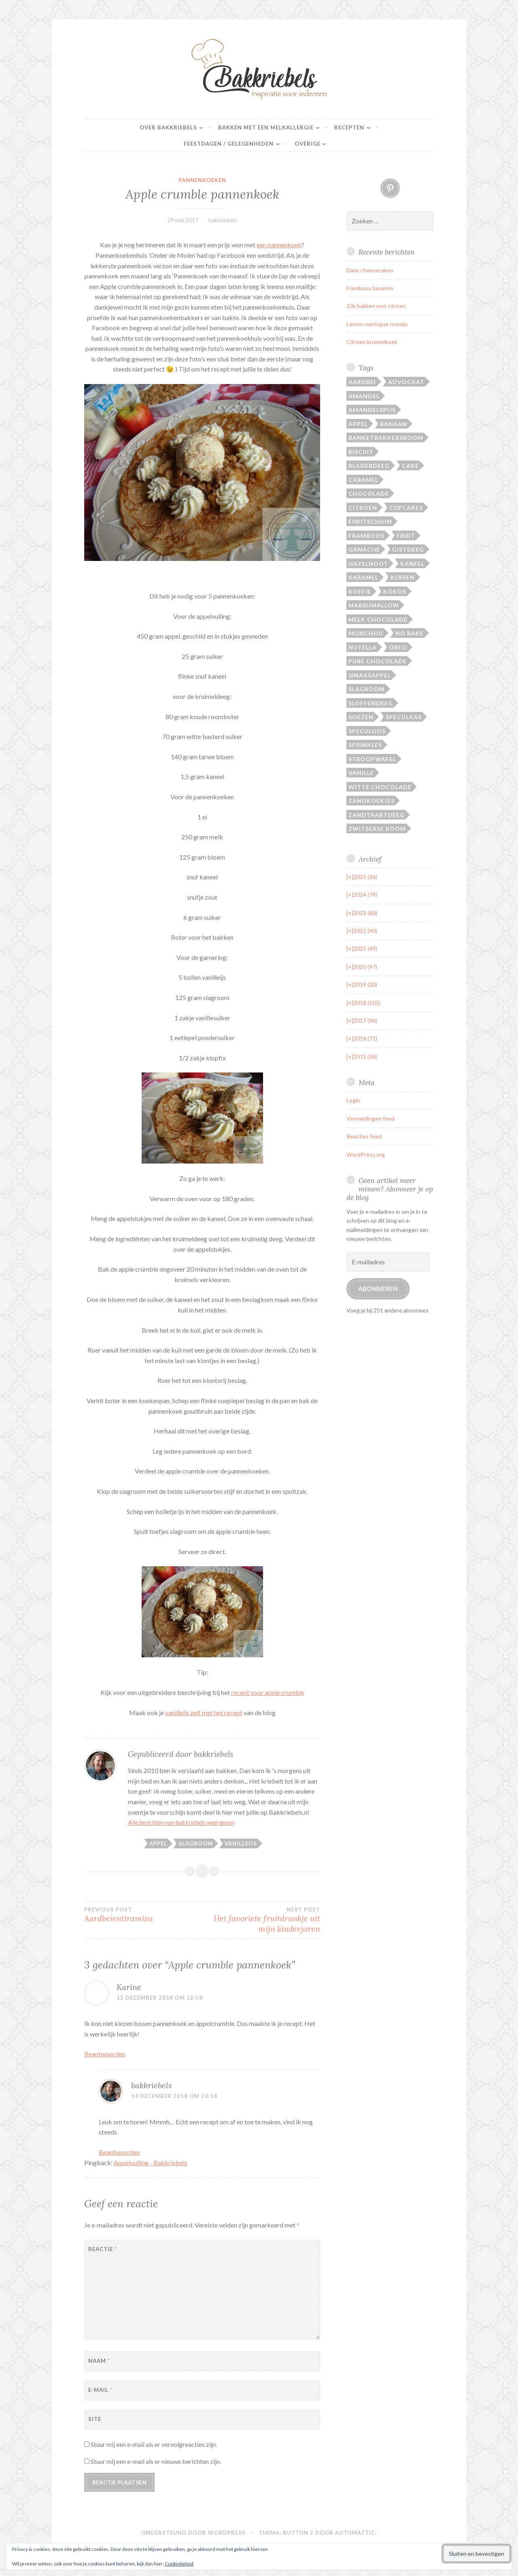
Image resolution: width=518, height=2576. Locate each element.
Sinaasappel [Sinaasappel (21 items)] (369, 675)
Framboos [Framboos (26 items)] (366, 535)
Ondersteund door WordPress (193, 2532)
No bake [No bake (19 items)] (409, 633)
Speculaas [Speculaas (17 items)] (404, 717)
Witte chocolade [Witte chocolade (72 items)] (380, 787)
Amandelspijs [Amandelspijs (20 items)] (372, 409)
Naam (99, 2360)
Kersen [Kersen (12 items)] (403, 577)
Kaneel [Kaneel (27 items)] (412, 563)
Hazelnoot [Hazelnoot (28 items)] (368, 563)
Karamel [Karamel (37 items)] (363, 577)
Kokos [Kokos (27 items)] (394, 591)
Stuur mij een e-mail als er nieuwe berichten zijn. (156, 2461)
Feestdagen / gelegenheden (229, 143)
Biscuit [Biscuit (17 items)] (361, 451)
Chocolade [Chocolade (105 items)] (368, 493)
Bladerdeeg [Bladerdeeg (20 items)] (369, 465)
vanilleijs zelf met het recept (203, 1712)
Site (94, 2419)
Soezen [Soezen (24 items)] (361, 717)
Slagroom (195, 1843)
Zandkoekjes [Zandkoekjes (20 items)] (371, 800)
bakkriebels (222, 220)
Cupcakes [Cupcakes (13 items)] (406, 507)
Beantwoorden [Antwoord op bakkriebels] (119, 2152)
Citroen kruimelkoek (371, 341)
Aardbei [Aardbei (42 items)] (362, 381)
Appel (158, 1843)
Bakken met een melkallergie (266, 127)
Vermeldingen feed (370, 1118)
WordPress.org (365, 1154)
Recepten (349, 127)
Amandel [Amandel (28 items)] (364, 396)
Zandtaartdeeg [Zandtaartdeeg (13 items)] (376, 814)
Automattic (355, 2532)
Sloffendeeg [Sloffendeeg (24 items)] (370, 703)
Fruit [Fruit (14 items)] (406, 535)
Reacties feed (364, 1136)
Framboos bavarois (369, 288)
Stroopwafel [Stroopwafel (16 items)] (372, 759)
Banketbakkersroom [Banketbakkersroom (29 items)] (385, 437)
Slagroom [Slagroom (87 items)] (366, 689)
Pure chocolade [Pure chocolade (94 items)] (377, 661)
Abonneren (378, 1288)
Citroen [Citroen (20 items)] (362, 507)
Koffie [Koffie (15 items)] (359, 591)
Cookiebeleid (179, 2564)
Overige (308, 143)
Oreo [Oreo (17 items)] (398, 647)
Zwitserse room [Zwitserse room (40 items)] (377, 828)
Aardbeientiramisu (143, 1914)
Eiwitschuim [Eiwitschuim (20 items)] (370, 521)
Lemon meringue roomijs (377, 324)
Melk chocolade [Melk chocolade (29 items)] (378, 619)
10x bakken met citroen (376, 305)
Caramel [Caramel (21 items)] (363, 479)
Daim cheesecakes (369, 270)
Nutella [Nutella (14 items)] (362, 647)
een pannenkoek (279, 244)
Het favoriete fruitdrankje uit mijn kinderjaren (261, 1920)
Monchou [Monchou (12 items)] (365, 633)
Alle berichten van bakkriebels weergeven (181, 1822)
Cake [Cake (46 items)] (410, 465)
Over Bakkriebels (168, 127)
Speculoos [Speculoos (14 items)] (367, 731)
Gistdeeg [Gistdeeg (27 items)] (408, 549)
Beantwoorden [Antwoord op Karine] (104, 2054)
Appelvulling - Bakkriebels (150, 2162)
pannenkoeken (202, 180)
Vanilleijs (241, 1843)
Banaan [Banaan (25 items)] (393, 423)
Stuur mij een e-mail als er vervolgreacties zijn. (154, 2444)
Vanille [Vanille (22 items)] (361, 772)
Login (353, 1100)
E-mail (100, 2390)
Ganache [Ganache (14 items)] (364, 549)
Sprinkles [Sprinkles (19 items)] (365, 744)
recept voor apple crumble (267, 1692)
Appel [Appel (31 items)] (358, 423)
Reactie (102, 2249)
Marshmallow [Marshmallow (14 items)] (373, 605)
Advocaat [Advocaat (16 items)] (406, 381)
